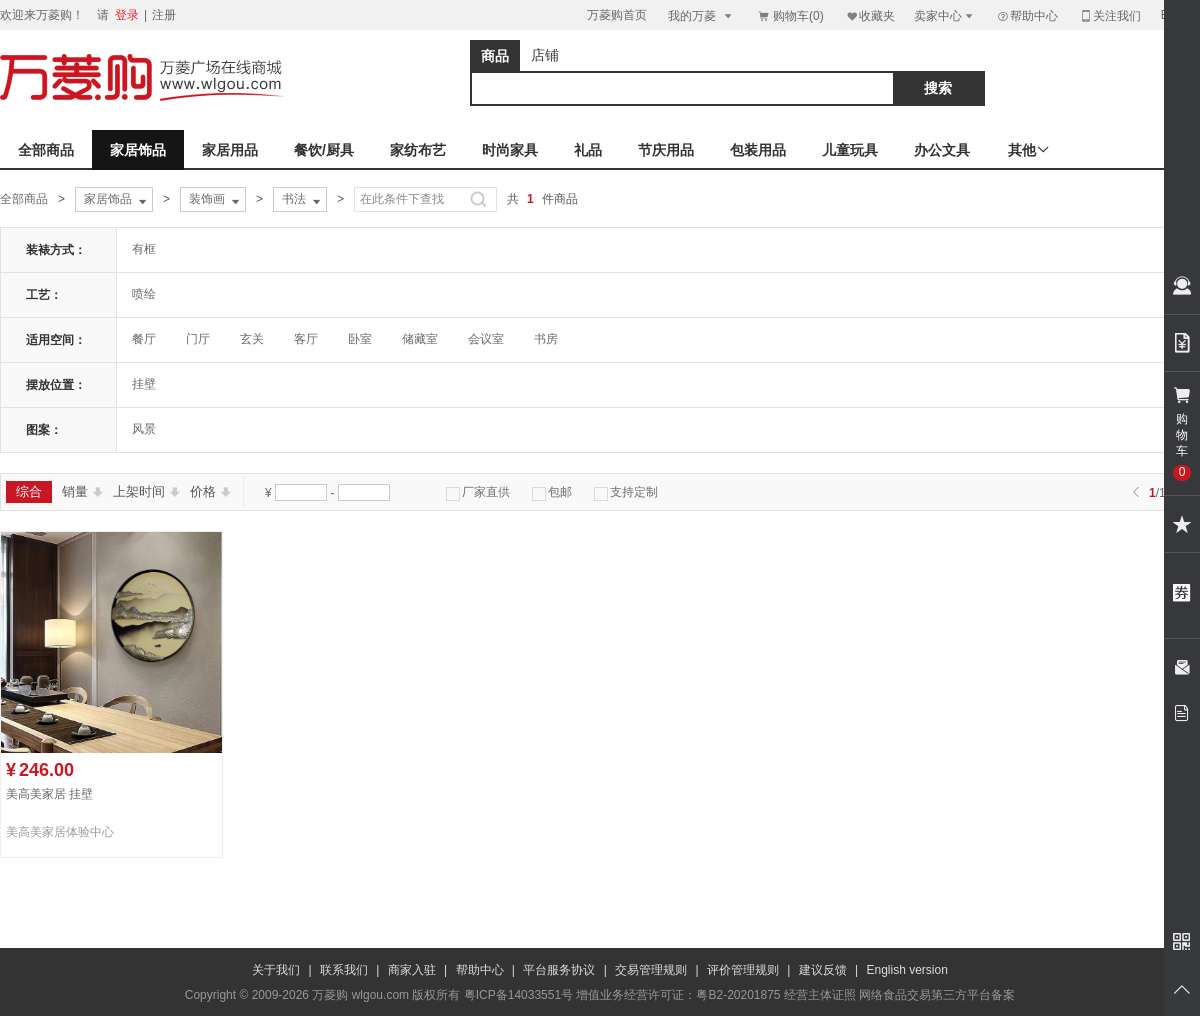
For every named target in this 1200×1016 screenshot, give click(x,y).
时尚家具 (510, 150)
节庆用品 (666, 150)
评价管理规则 (743, 970)
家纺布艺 (418, 150)
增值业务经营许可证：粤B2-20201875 (678, 995)
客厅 (306, 339)
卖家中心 (945, 15)
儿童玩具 (850, 150)
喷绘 (144, 294)
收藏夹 (870, 15)
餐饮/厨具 (324, 150)
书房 (546, 339)
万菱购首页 (617, 15)
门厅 (198, 339)
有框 (144, 249)
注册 (164, 15)
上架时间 (146, 491)
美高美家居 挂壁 (49, 794)
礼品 (588, 150)
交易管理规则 (651, 970)
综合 (29, 491)
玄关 (252, 339)
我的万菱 (701, 15)
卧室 (360, 339)
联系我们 (344, 970)
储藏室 (420, 339)
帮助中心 (1027, 16)
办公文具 (942, 150)
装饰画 (216, 200)
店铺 (545, 55)
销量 (82, 491)
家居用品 (230, 150)
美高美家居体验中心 (60, 832)
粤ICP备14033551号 (518, 995)
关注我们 (1110, 15)
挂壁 (144, 384)
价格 (210, 491)
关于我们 (276, 970)
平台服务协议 (559, 970)
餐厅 (144, 339)
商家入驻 (412, 970)
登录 (127, 15)
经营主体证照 (820, 995)
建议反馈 (823, 970)
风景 (144, 429)
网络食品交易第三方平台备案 (937, 995)
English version (907, 970)
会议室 (486, 339)
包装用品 (758, 150)
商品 (495, 56)
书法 (303, 200)
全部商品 (46, 150)
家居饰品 (138, 150)
